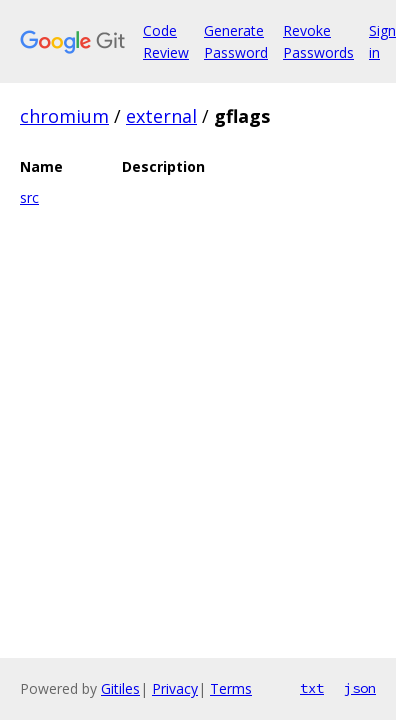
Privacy (175, 688)
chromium (64, 116)
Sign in (382, 41)
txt (312, 688)
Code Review (166, 41)
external (161, 116)
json (360, 688)
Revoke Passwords (318, 41)
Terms (231, 688)
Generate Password (236, 41)
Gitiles (120, 688)
